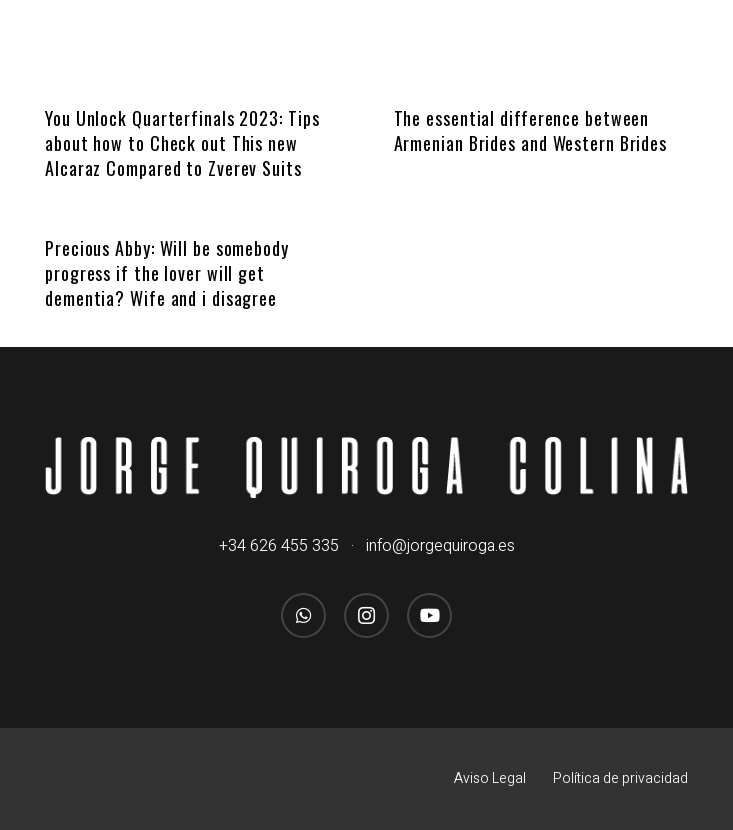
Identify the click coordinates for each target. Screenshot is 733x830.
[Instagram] (366, 615)
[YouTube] (429, 615)
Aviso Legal (490, 778)
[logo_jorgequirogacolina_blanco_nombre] (366, 467)
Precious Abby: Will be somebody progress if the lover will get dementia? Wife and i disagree (167, 273)
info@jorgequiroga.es (440, 546)
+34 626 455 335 (279, 546)
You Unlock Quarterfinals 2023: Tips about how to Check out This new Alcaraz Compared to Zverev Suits (182, 143)
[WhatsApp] (303, 615)
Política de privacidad (620, 778)
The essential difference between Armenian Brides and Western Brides (531, 130)
